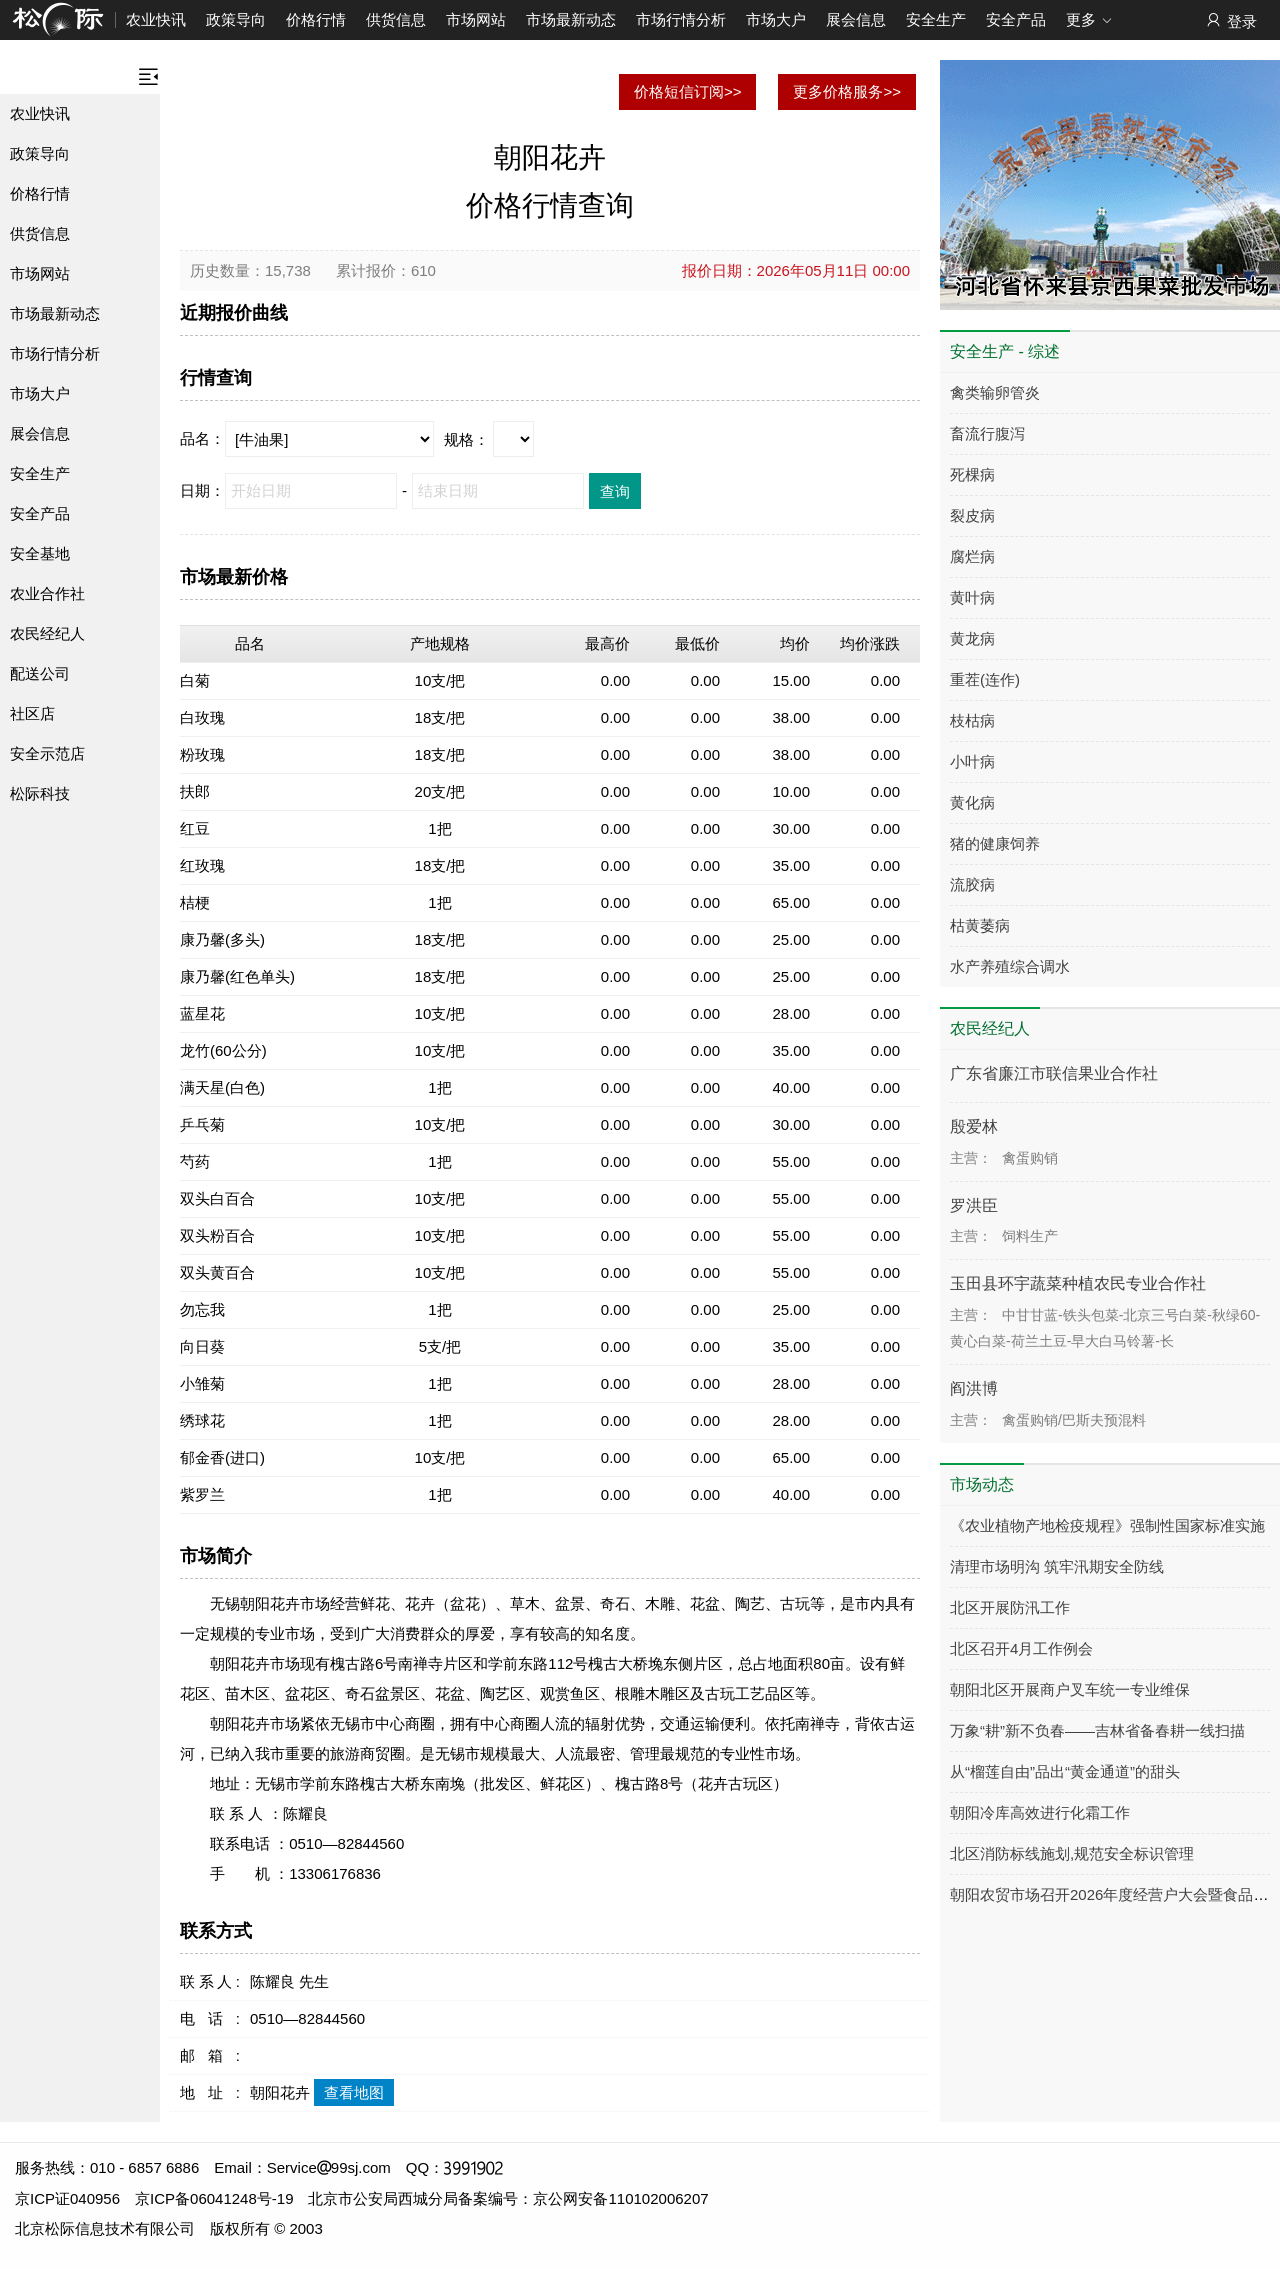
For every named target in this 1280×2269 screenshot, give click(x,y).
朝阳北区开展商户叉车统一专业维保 (1070, 1689)
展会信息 (856, 19)
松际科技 (40, 793)
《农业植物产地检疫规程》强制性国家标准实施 (1107, 1525)
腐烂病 (972, 556)
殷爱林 (974, 1126)
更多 (1089, 21)
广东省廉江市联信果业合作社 (1054, 1073)
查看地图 (354, 2092)
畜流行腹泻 (987, 433)
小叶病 (972, 761)
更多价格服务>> (847, 91)
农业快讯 (156, 19)
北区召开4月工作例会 (1021, 1648)
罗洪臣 (974, 1205)
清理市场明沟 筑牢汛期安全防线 (1057, 1566)
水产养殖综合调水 (1010, 966)
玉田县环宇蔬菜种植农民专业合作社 (1078, 1283)
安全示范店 (47, 753)
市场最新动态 (571, 19)
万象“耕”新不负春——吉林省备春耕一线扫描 (1097, 1730)
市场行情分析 (681, 19)
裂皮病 (972, 515)
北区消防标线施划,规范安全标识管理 (1072, 1853)
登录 (1230, 20)
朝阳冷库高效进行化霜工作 (1040, 1812)
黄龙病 (972, 638)
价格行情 (316, 19)
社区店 (32, 713)
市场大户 (776, 19)
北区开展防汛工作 (1010, 1607)
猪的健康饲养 (995, 843)
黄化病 (972, 802)
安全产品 (1016, 19)
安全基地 (40, 553)
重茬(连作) (985, 679)
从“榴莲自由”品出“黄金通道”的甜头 (1065, 1771)
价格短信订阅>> (688, 91)
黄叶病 (972, 597)
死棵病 (972, 474)
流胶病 (972, 884)
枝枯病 (972, 720)
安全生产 (936, 19)
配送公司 (40, 673)
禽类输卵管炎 (995, 392)
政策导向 (236, 19)
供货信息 (396, 19)
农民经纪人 (47, 633)
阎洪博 (974, 1388)
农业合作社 (47, 593)
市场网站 (476, 19)
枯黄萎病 (980, 925)
